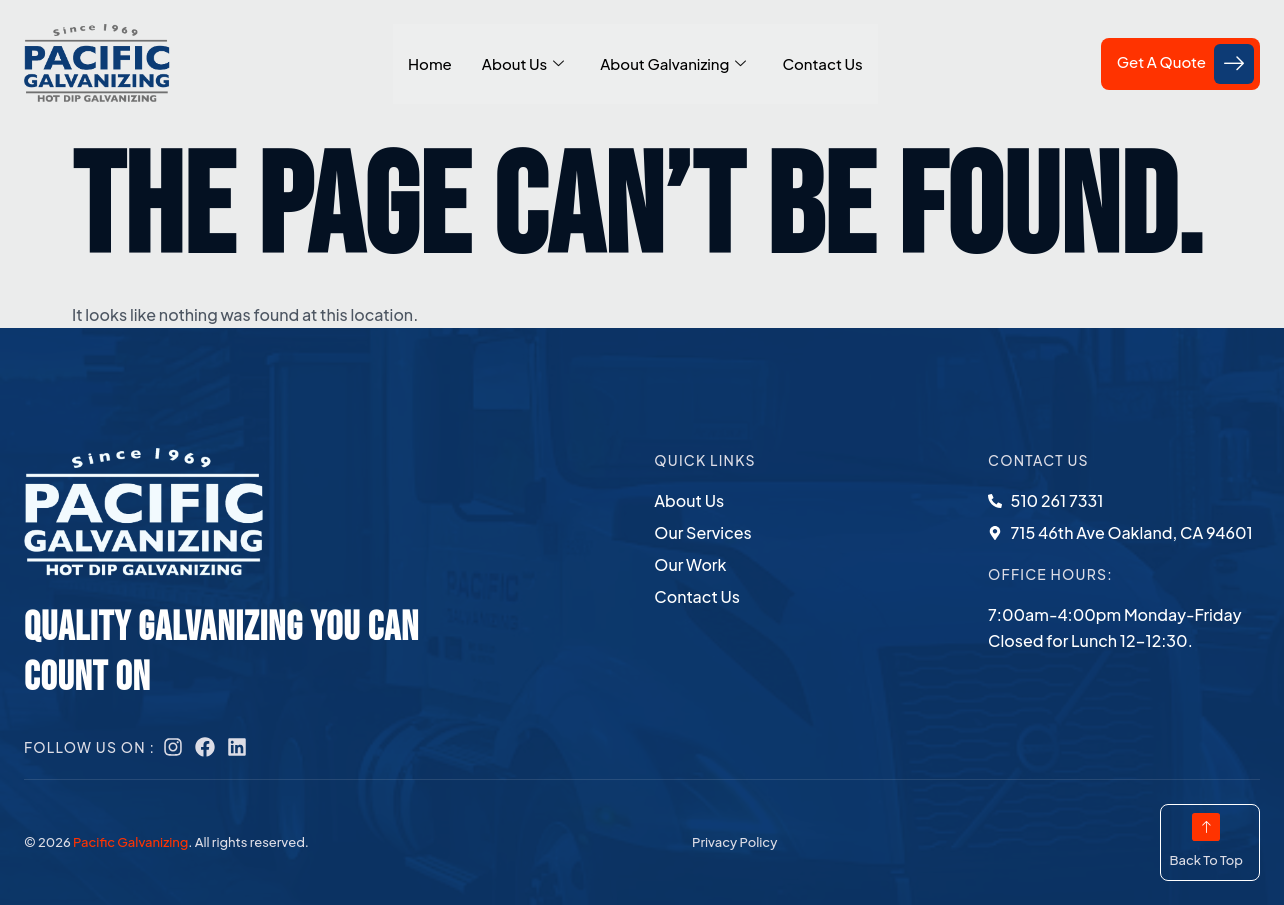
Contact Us (822, 63)
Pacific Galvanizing (130, 842)
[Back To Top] (1206, 827)
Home (430, 63)
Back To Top (1206, 860)
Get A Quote (1185, 64)
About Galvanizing (673, 64)
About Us (523, 64)
